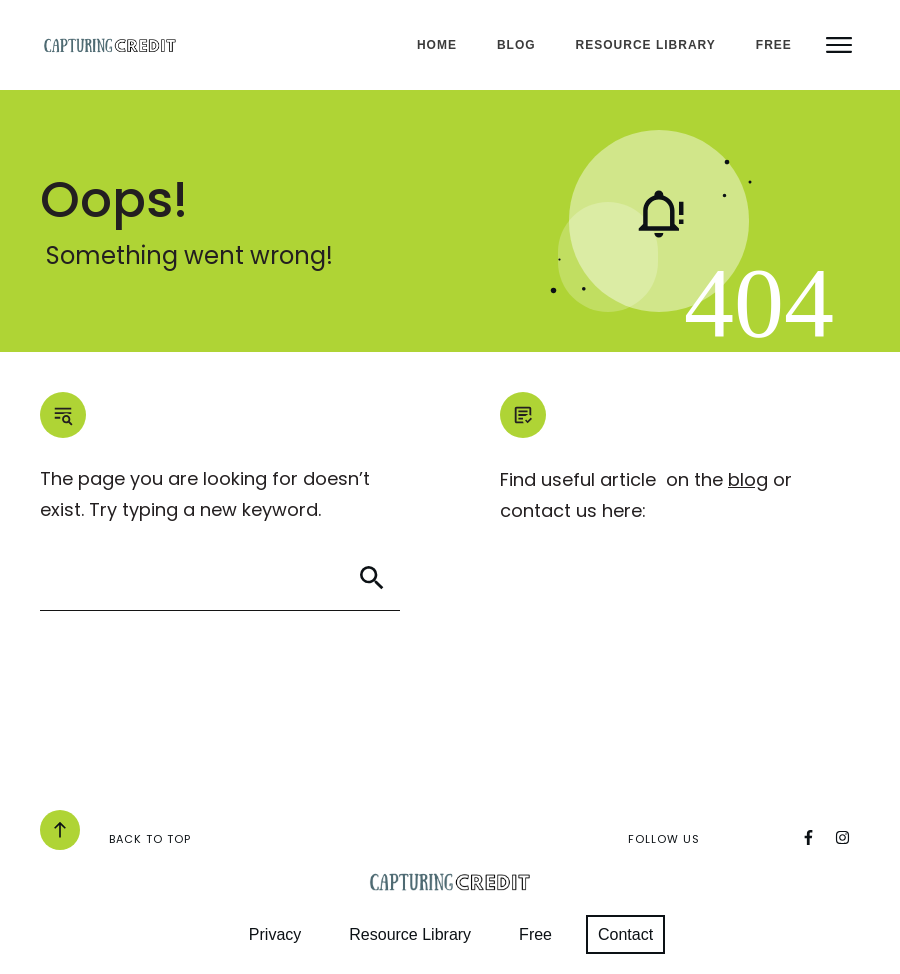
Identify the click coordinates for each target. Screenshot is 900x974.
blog (748, 479)
